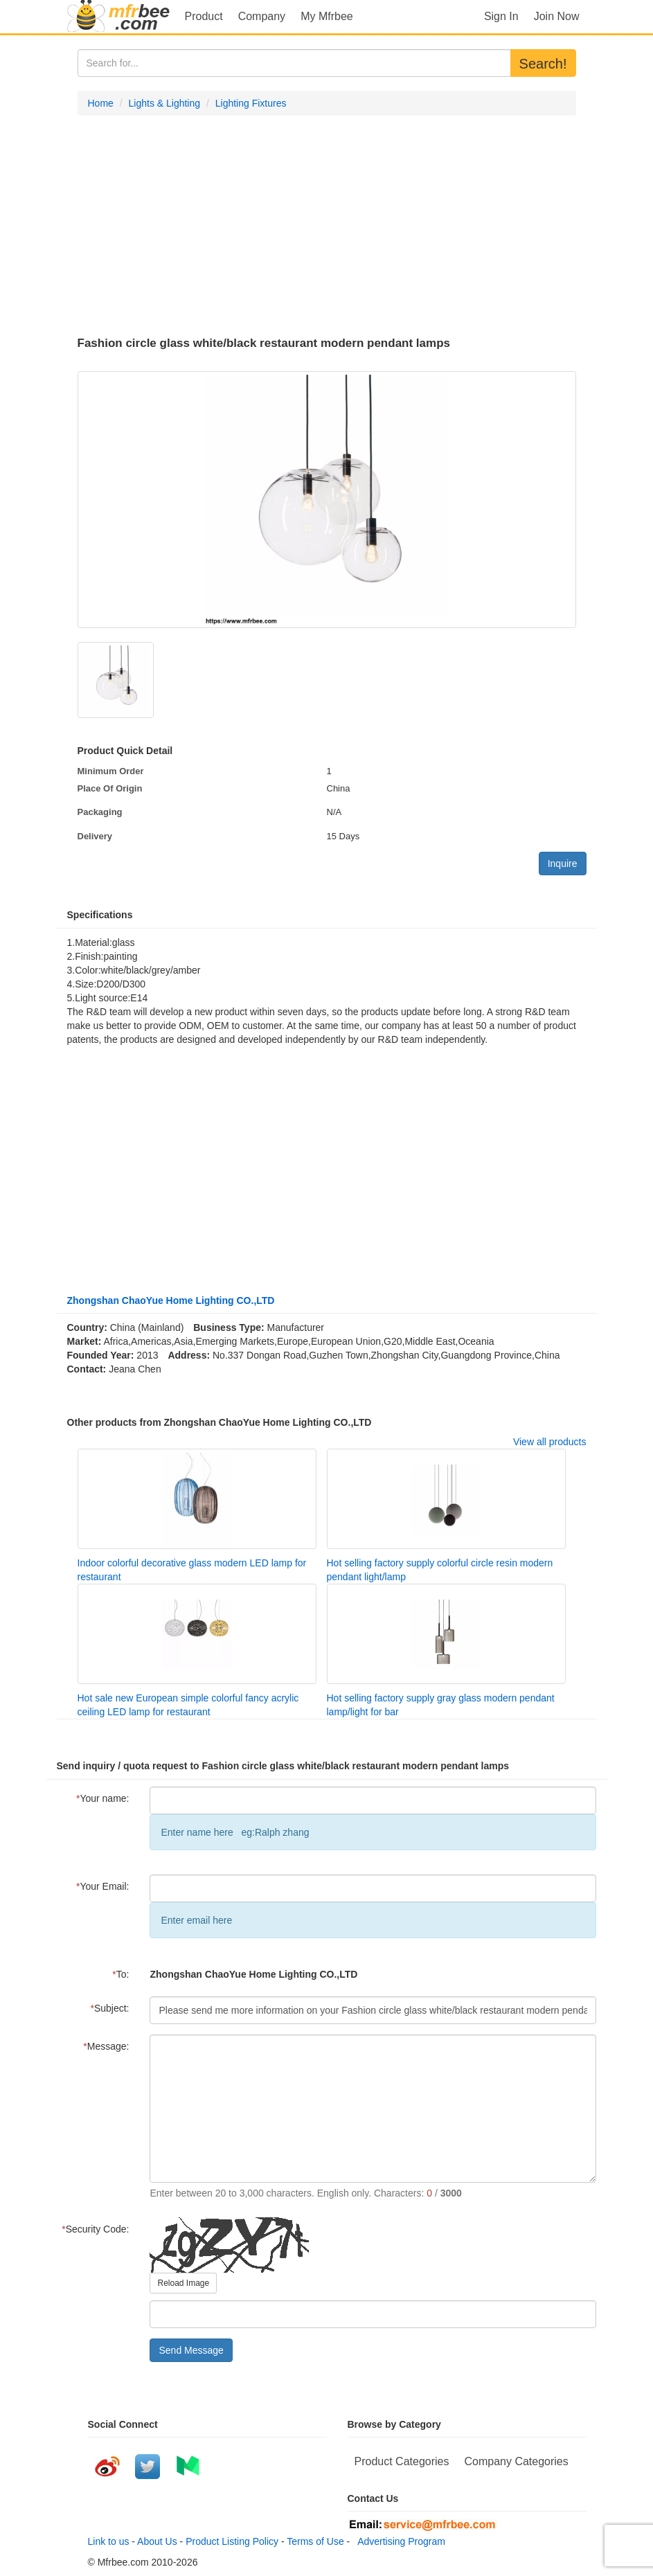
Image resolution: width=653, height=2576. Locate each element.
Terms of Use (315, 2541)
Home (101, 103)
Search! (543, 63)
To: (120, 1974)
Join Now (557, 16)
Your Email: (102, 1886)
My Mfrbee (327, 16)
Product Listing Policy (232, 2541)
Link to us (108, 2541)
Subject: (109, 2008)
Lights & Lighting (165, 103)
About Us (157, 2541)
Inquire (563, 863)
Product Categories (402, 2461)
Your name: (102, 1798)
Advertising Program (398, 2541)
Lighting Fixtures (251, 103)
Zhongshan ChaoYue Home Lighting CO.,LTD (171, 1300)
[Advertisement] (327, 226)
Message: (106, 2046)
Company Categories (516, 2461)
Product (204, 16)
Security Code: (95, 2229)
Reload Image (183, 2283)
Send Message (191, 2350)
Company (261, 16)
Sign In (501, 16)
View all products (550, 1441)
